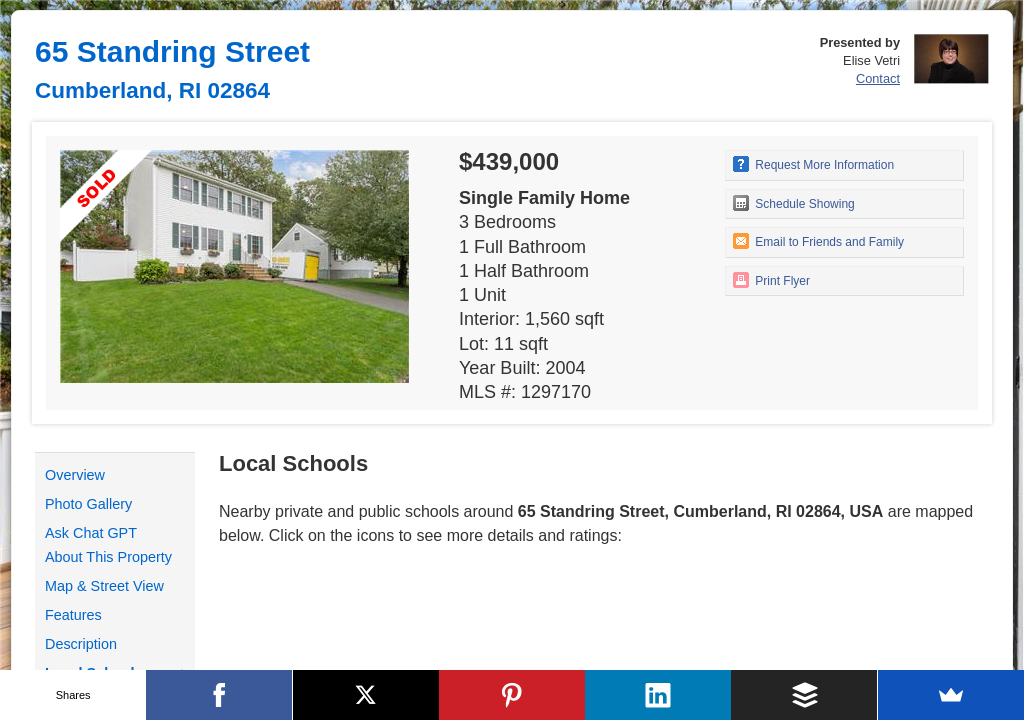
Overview (75, 475)
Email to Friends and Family (818, 241)
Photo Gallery (88, 504)
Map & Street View (104, 586)
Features (73, 615)
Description (81, 644)
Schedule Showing (794, 203)
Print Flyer (771, 280)
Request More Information (813, 164)
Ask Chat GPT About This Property (108, 545)
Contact (878, 78)
